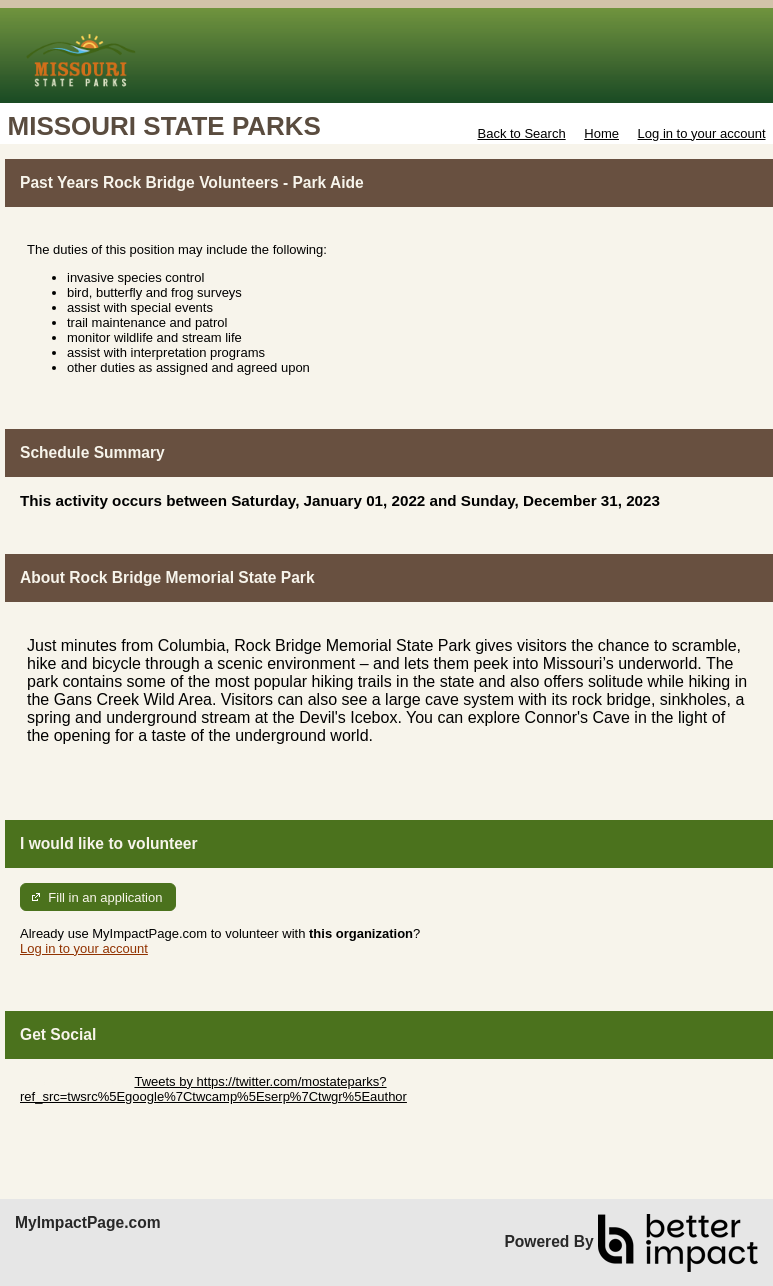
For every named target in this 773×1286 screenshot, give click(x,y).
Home (601, 133)
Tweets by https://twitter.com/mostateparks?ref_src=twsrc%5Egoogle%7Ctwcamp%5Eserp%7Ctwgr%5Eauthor (213, 1089)
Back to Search (521, 133)
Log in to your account (702, 133)
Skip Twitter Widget (75, 1081)
